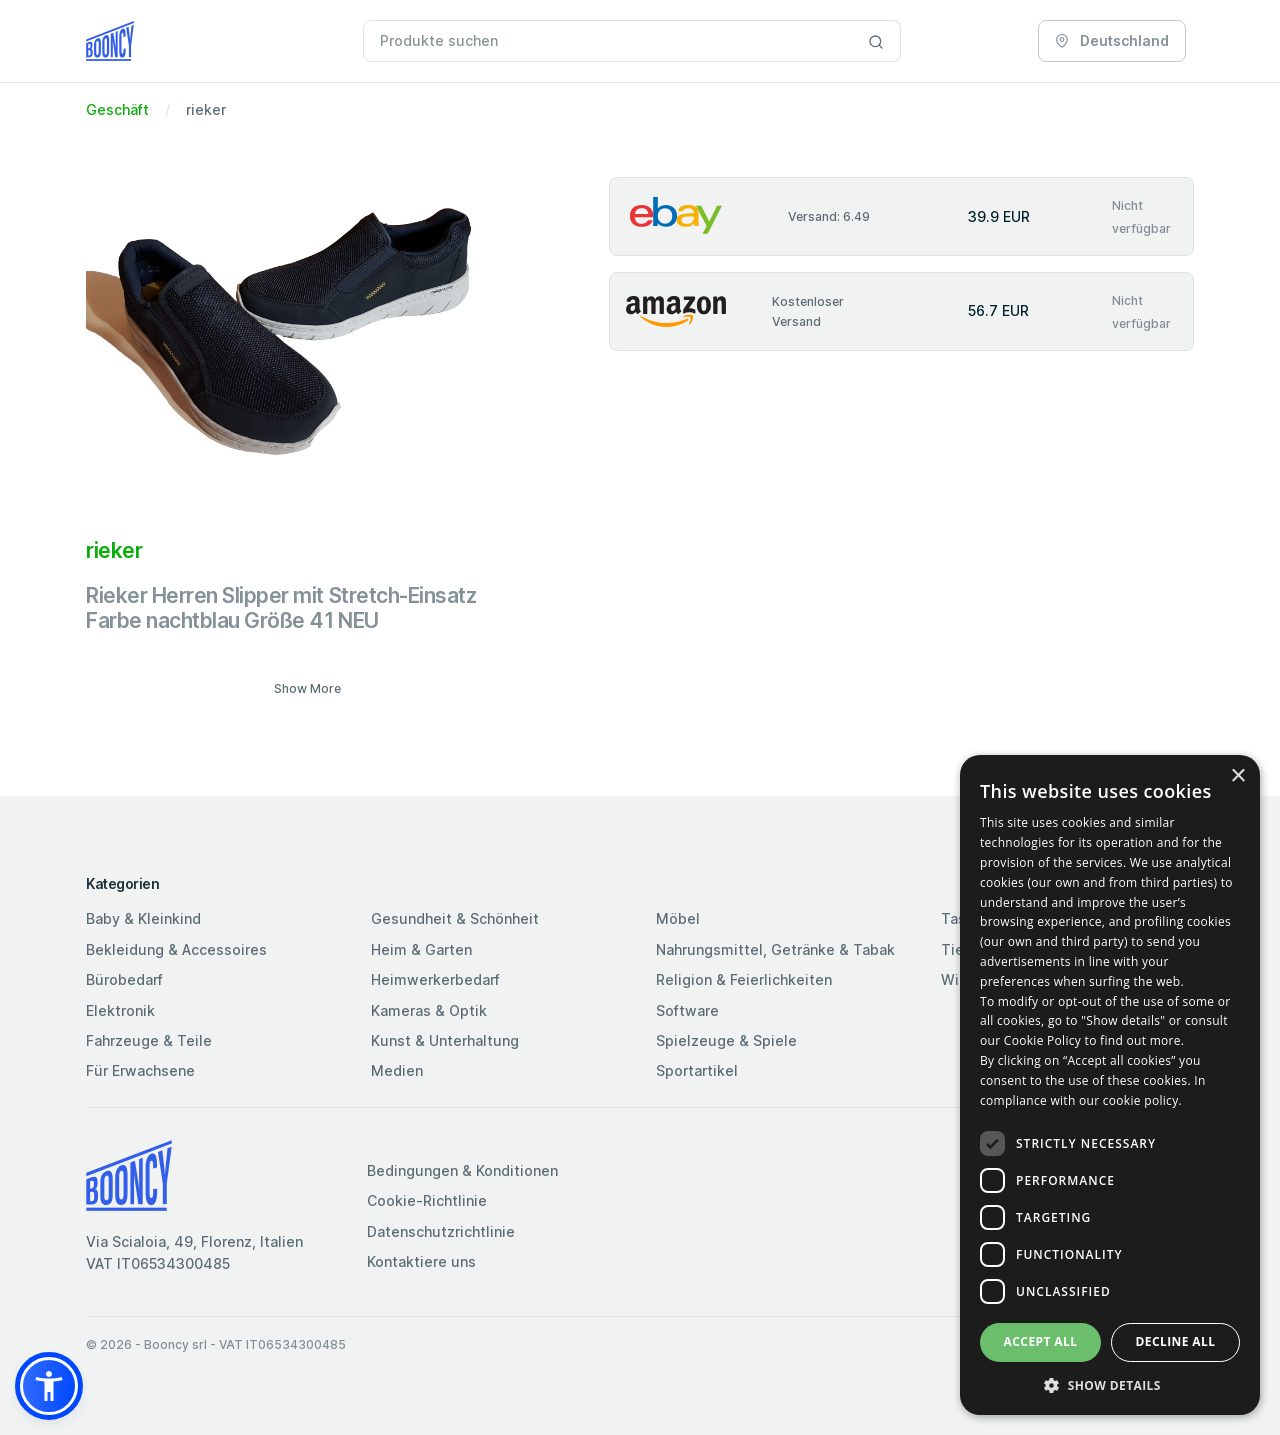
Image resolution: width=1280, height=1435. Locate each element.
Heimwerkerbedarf (435, 979)
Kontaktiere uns (421, 1261)
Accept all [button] (1041, 1341)
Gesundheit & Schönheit (455, 918)
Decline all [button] (1176, 1341)
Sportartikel (697, 1070)
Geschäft (117, 109)
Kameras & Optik (429, 1010)
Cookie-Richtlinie (427, 1200)
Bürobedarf (124, 979)
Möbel (678, 918)
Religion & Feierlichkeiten (744, 979)
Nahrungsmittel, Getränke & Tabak (775, 949)
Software (687, 1010)
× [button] (1237, 776)
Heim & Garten (421, 949)
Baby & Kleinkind (143, 918)
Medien (397, 1070)
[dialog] (1110, 1085)
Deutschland (1112, 40)
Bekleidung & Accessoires (176, 949)
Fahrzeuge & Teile (149, 1040)
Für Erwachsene (140, 1070)
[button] (49, 1386)
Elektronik (120, 1010)
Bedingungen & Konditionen (462, 1170)
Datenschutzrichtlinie (441, 1231)
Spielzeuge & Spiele (726, 1040)
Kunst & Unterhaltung (445, 1040)
